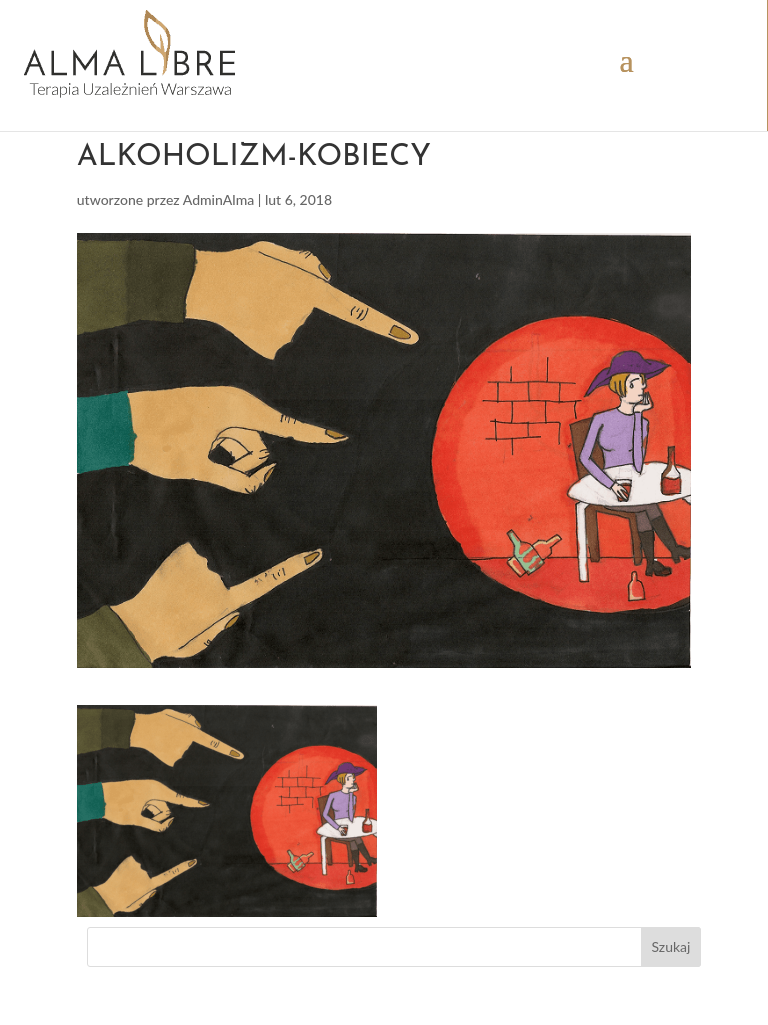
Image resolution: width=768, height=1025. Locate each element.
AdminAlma (219, 199)
